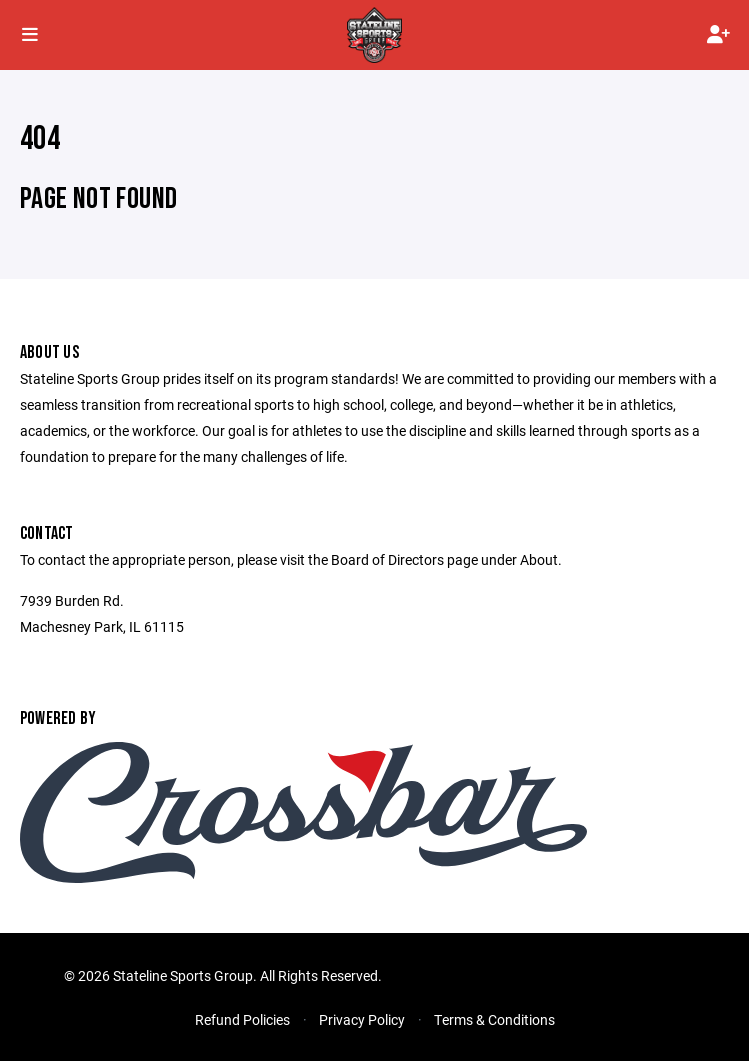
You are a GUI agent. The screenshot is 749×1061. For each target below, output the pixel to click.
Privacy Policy (362, 1019)
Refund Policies (242, 1019)
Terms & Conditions (494, 1019)
